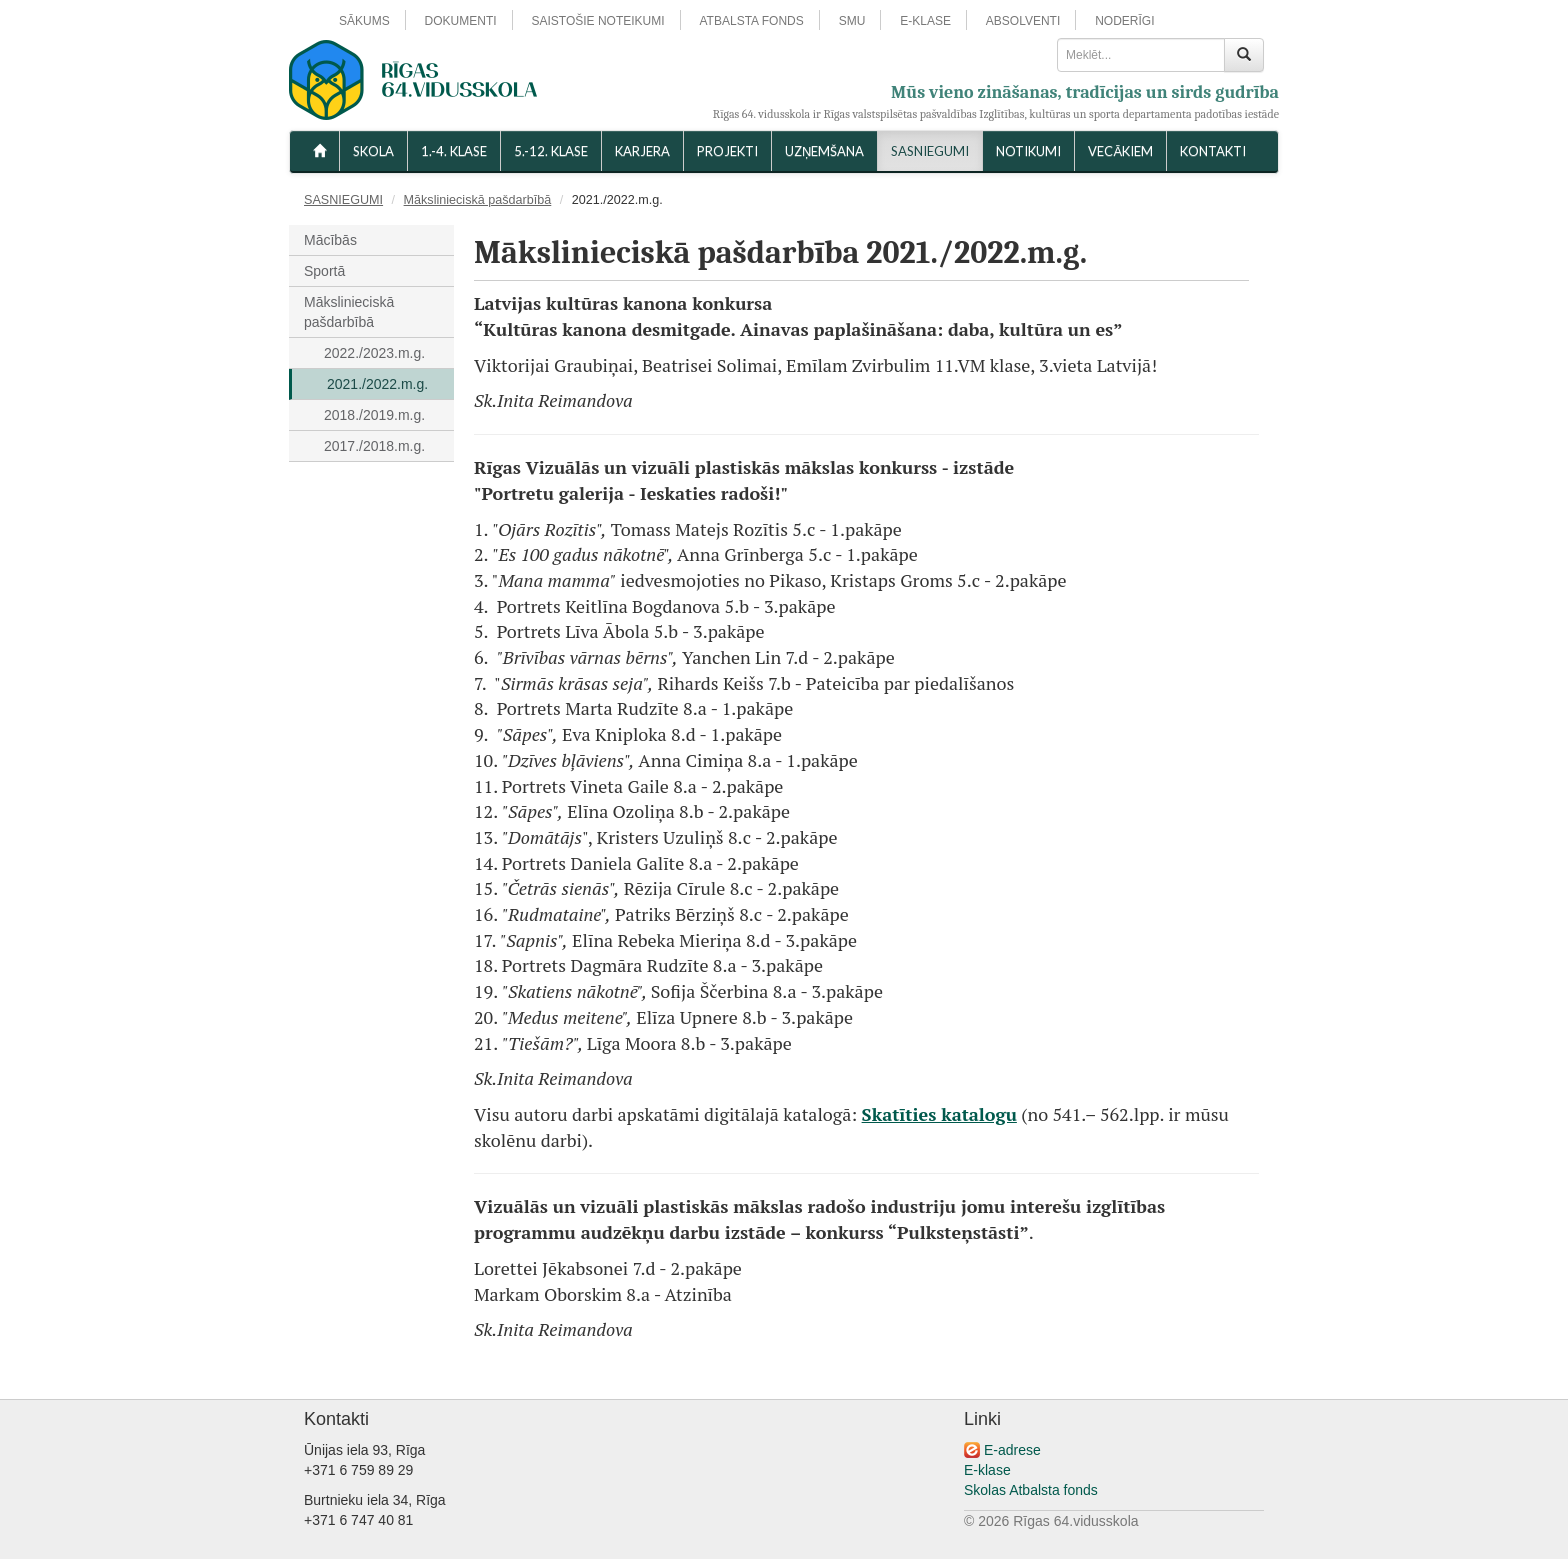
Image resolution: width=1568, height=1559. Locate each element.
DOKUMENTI (461, 21)
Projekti (727, 151)
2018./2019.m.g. (374, 415)
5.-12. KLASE (551, 151)
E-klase (987, 1470)
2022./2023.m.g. (374, 353)
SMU (852, 21)
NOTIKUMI (1028, 151)
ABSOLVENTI (1023, 21)
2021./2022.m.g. (377, 384)
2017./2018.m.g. (374, 446)
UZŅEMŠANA (824, 151)
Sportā (324, 271)
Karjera (642, 151)
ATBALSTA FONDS (752, 21)
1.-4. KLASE (454, 151)
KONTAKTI (1213, 151)
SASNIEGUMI (930, 151)
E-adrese (1012, 1450)
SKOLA (373, 151)
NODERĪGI (1124, 21)
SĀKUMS (364, 21)
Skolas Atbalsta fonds (1031, 1490)
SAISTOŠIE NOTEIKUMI (597, 21)
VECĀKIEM (1120, 151)
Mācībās (330, 240)
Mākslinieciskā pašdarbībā (478, 200)
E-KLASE (925, 21)
